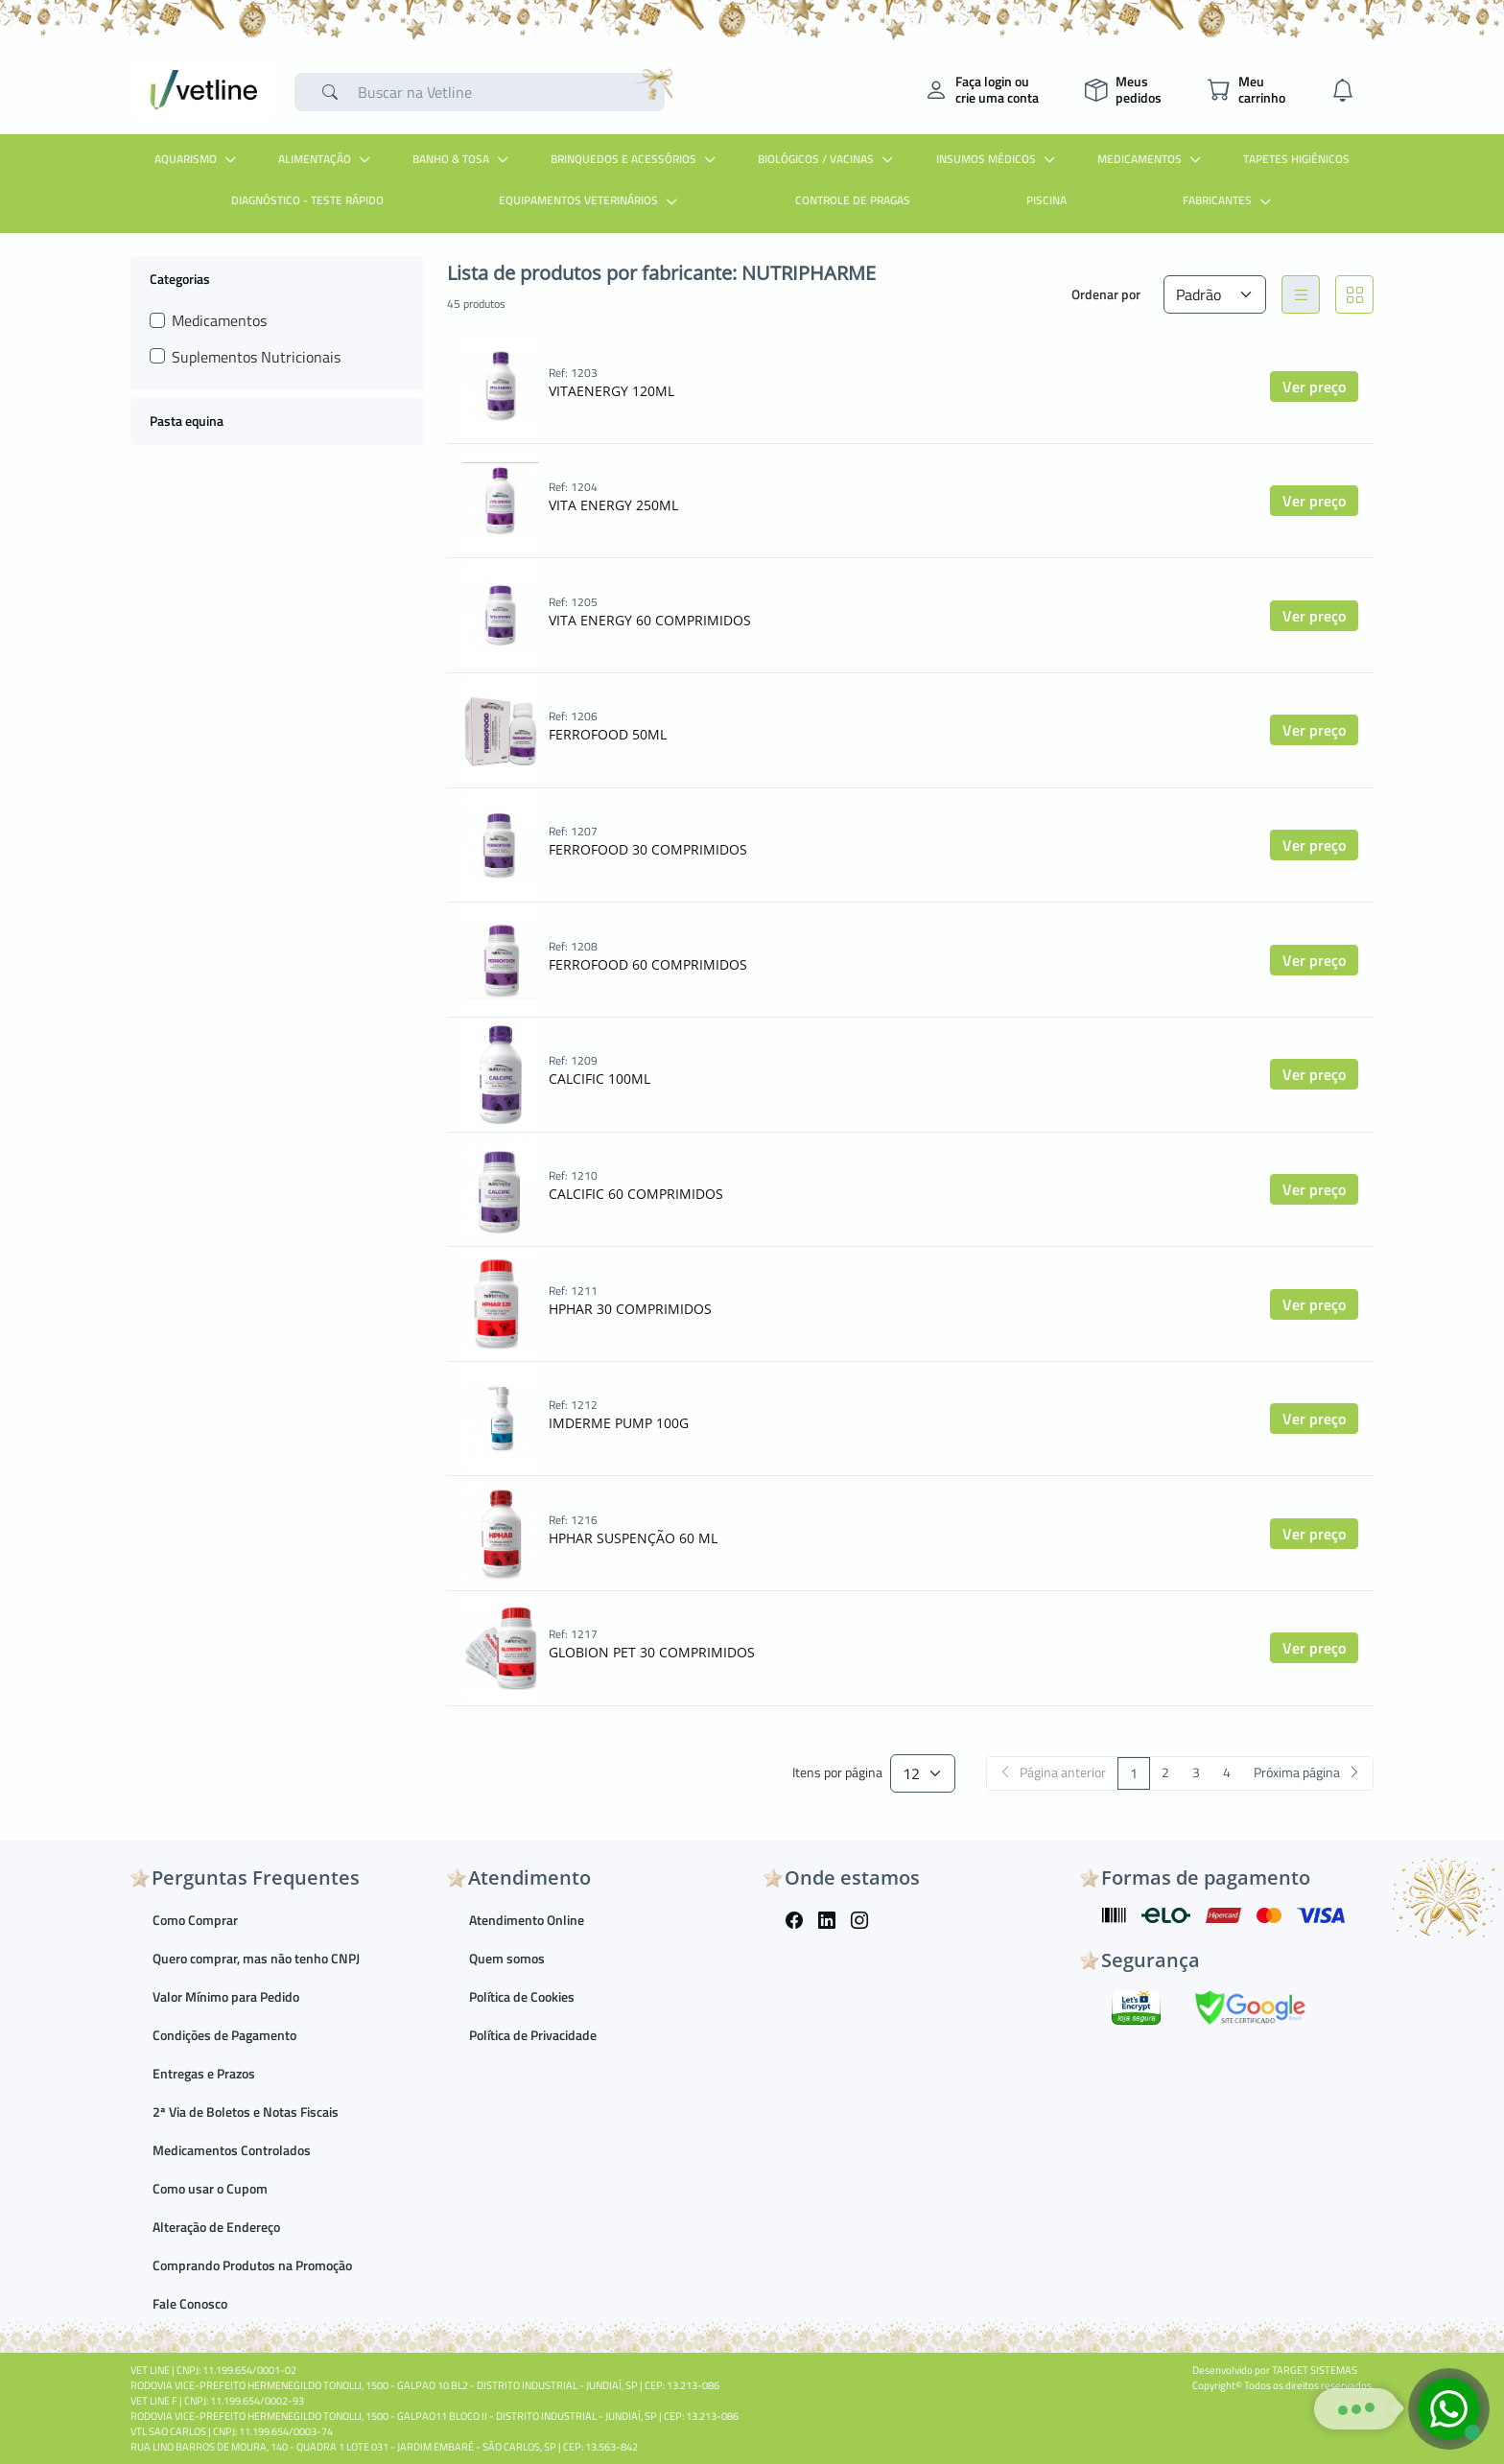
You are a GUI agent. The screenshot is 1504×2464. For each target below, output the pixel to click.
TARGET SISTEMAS (1314, 2370)
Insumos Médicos (998, 159)
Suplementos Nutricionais (256, 356)
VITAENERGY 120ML (611, 391)
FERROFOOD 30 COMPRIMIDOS (648, 849)
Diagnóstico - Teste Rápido (307, 200)
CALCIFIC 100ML (599, 1078)
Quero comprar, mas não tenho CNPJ (256, 1958)
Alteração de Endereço (216, 2227)
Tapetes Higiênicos (1296, 159)
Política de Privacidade (533, 2035)
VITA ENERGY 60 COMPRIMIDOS (650, 620)
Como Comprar (195, 1920)
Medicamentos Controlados (232, 2150)
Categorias (180, 278)
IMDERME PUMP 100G (619, 1423)
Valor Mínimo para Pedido (226, 1996)
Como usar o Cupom (210, 2188)
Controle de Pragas (852, 200)
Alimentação (326, 159)
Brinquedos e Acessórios (635, 159)
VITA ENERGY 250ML (613, 505)
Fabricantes (1229, 200)
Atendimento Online (526, 1920)
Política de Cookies (522, 1996)
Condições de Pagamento (224, 2035)
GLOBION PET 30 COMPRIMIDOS (652, 1652)
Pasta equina (186, 421)
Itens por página (837, 1773)
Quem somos (507, 1958)
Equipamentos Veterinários (590, 200)
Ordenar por (1105, 294)
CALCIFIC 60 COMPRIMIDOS (636, 1194)
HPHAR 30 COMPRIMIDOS (630, 1309)
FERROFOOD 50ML (608, 734)
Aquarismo (197, 159)
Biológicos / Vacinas (828, 159)
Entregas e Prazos (204, 2073)
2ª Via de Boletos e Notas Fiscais (246, 2111)
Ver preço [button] (1314, 386)
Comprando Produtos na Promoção (252, 2265)
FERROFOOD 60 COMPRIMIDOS (648, 964)
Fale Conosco (190, 2303)
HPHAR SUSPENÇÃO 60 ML (633, 1538)
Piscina (1046, 200)
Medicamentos (1151, 159)
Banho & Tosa (462, 159)
